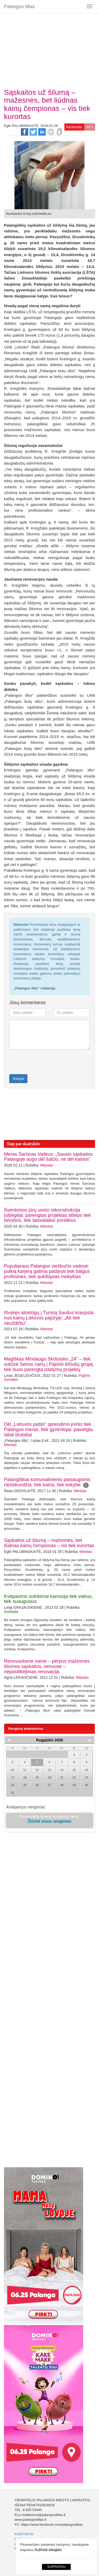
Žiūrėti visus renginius (49, 1822)
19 (37, 1777)
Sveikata (11, 1612)
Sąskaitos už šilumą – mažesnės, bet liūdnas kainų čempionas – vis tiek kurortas (49, 1543)
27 (49, 1785)
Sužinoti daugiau (48, 2550)
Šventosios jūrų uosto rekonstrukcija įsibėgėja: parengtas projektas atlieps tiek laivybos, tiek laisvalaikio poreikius (47, 1215)
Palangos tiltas (19, 6)
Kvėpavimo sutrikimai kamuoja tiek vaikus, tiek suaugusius (48, 1599)
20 (49, 1777)
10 (12, 1769)
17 (12, 1777)
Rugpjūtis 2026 (49, 1740)
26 (37, 1785)
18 (24, 1777)
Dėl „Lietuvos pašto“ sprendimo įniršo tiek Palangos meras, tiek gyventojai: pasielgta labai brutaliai (48, 1429)
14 (61, 1769)
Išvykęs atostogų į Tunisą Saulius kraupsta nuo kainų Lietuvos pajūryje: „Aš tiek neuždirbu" (48, 1318)
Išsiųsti (18, 1079)
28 (61, 1785)
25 (24, 1785)
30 (86, 1785)
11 (24, 1769)
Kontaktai (24, 2535)
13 (49, 1769)
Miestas (46, 1165)
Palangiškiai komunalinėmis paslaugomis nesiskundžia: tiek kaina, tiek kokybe (47, 1482)
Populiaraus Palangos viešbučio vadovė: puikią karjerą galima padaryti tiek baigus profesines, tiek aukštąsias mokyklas (47, 1271)
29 (74, 1785)
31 (12, 1792)
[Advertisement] (49, 49)
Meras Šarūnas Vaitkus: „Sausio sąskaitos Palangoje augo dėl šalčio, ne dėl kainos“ (48, 1157)
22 (74, 1777)
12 (37, 1769)
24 (12, 1785)
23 (86, 1777)
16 (86, 1769)
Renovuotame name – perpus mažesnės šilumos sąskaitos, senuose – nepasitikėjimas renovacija (46, 1666)
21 (61, 1777)
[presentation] (40, 1061)
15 (74, 1769)
